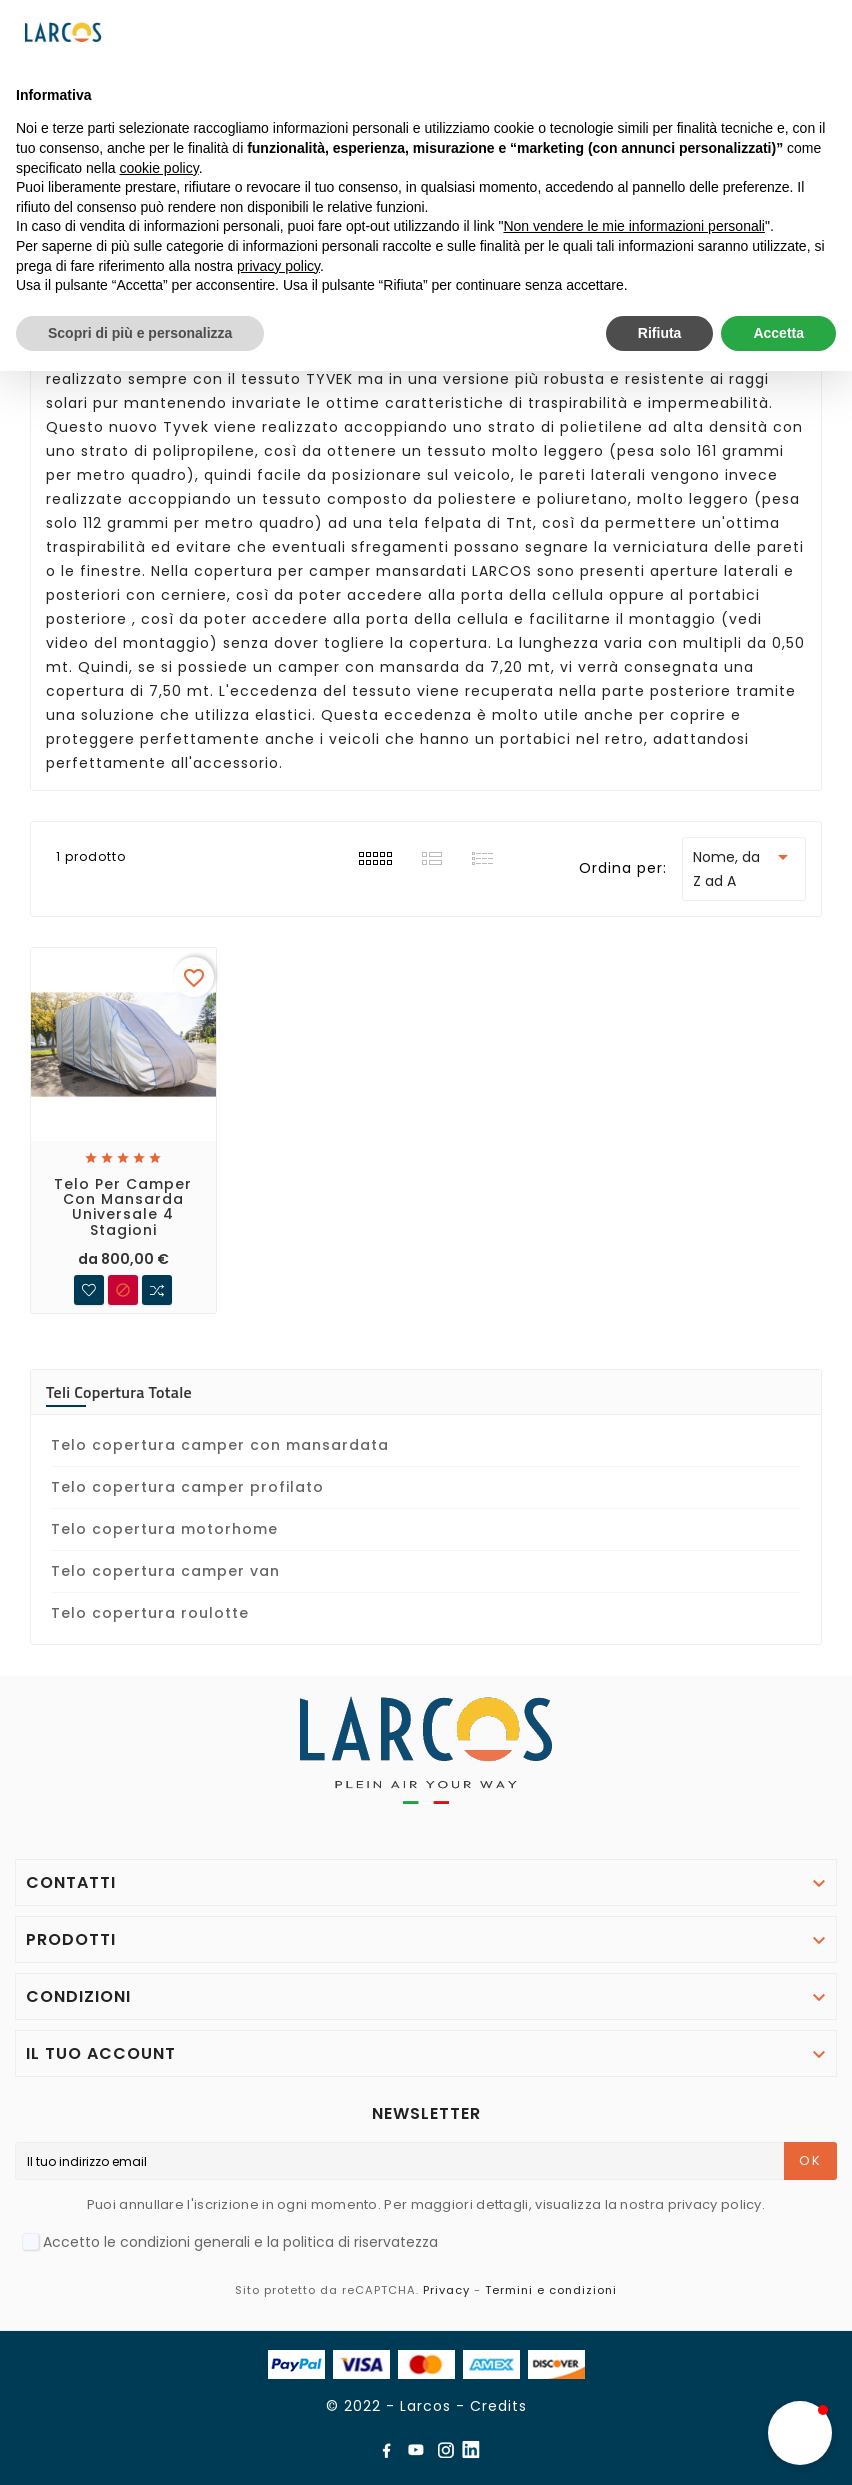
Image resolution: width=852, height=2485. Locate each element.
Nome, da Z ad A (744, 868)
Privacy (446, 2290)
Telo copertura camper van (165, 1571)
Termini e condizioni (551, 2290)
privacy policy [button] (278, 266)
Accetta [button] (778, 333)
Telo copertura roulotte (150, 1613)
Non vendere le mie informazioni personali (633, 226)
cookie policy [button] (159, 168)
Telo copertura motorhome (164, 1529)
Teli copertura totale (119, 1392)
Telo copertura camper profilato (187, 1487)
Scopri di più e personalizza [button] (140, 333)
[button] (800, 2433)
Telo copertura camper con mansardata (220, 1445)
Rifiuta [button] (660, 333)
